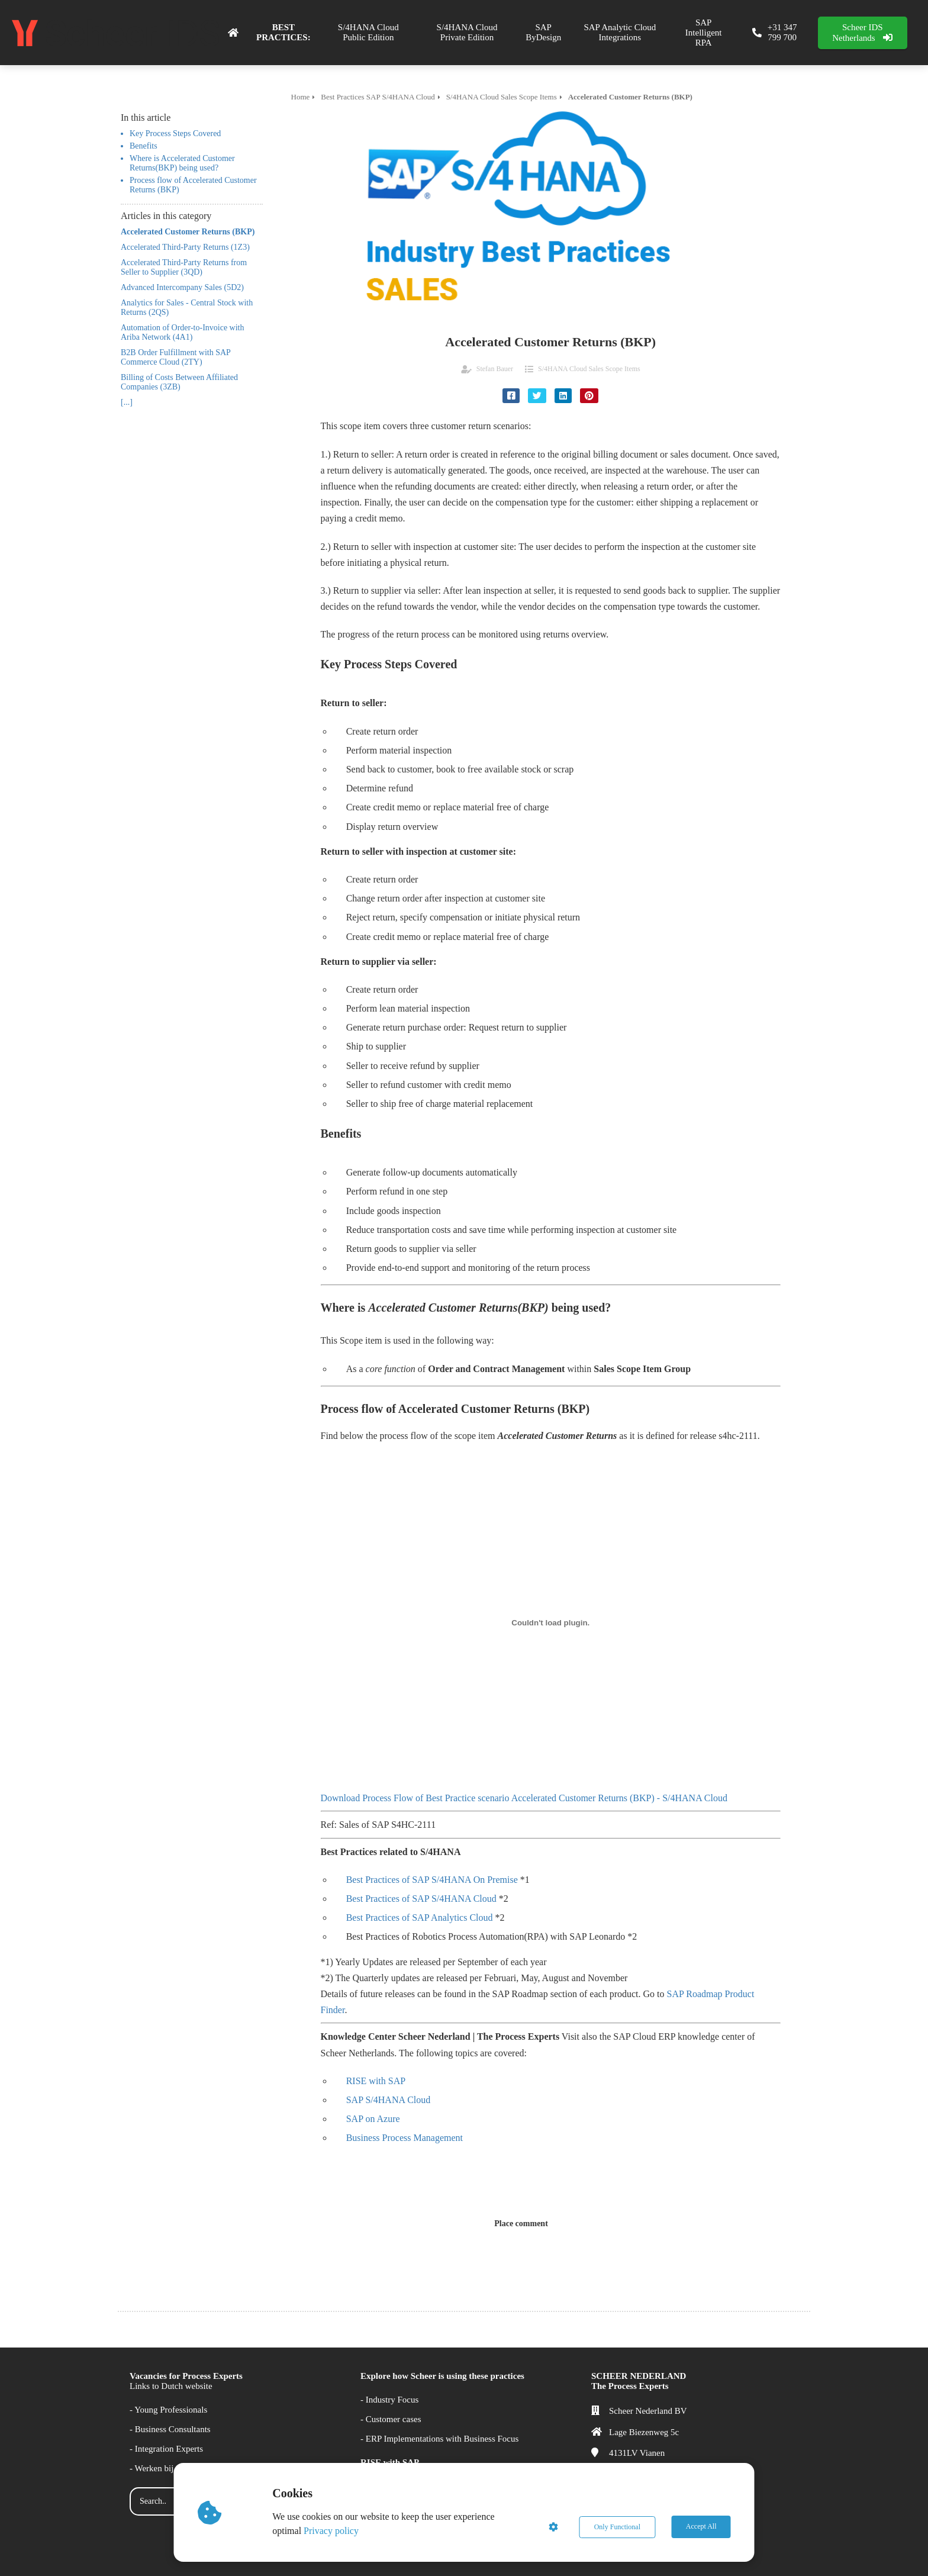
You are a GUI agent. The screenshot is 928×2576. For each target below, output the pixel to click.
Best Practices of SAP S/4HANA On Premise (432, 1880)
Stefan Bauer (494, 369)
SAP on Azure (373, 2119)
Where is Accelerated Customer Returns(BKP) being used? (182, 163)
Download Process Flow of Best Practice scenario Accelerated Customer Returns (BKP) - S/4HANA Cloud (524, 1798)
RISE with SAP (375, 2081)
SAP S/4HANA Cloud (388, 2100)
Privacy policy (331, 2531)
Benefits (143, 145)
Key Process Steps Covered (175, 133)
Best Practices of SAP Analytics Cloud (419, 1917)
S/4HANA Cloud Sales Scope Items (589, 369)
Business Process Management (404, 2138)
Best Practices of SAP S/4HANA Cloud (421, 1899)
